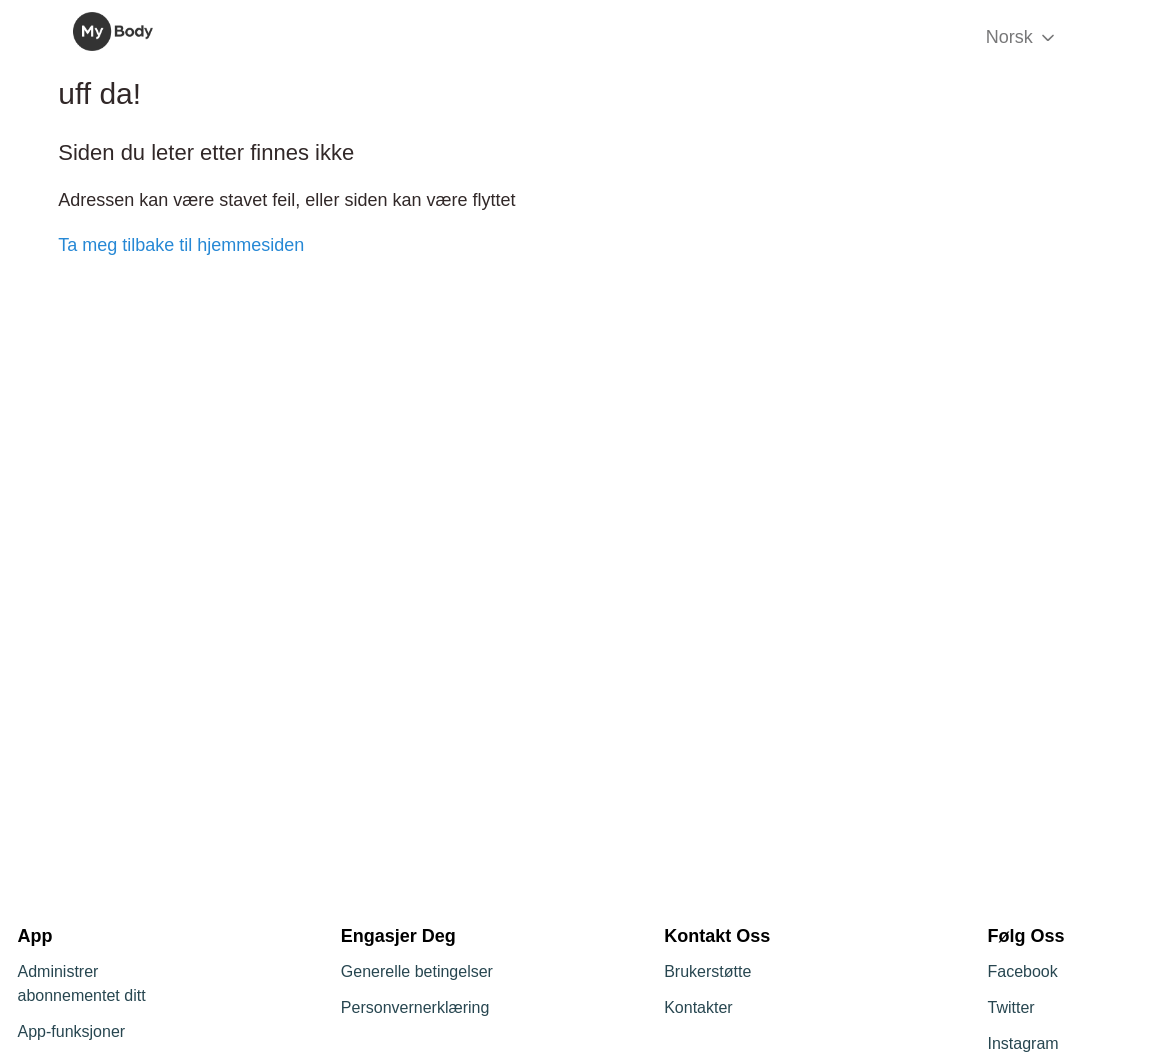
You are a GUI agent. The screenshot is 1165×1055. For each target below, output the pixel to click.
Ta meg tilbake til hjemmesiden (181, 245)
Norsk (1022, 37)
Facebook (1022, 971)
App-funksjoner (72, 1031)
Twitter (1010, 1007)
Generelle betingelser (417, 971)
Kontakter (698, 1007)
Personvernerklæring (415, 1007)
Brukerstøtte (707, 971)
